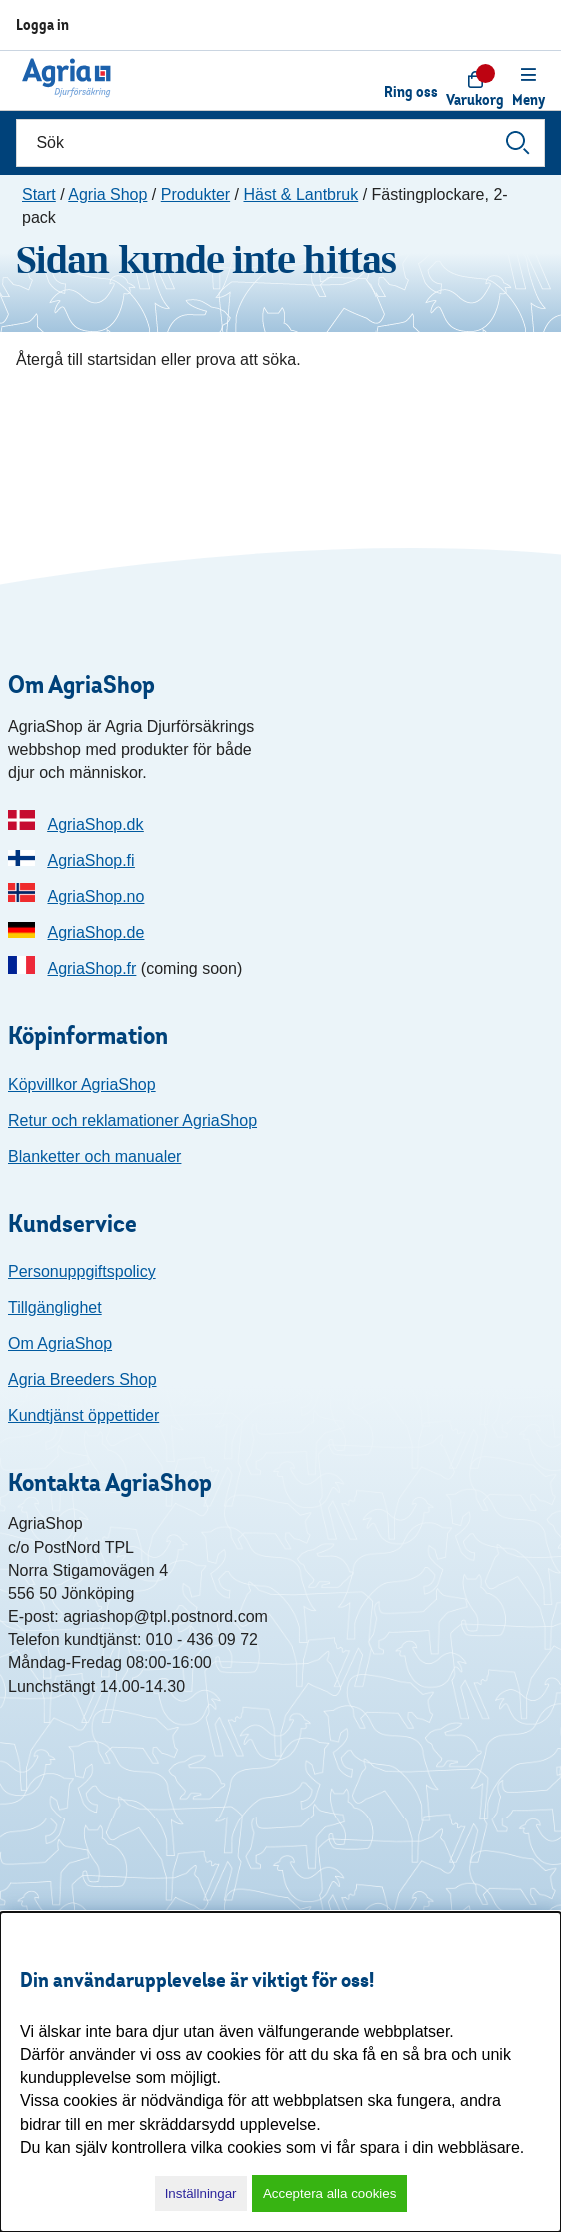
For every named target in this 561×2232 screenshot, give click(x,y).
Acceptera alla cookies (329, 2193)
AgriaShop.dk (95, 824)
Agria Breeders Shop (82, 1379)
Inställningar (201, 2193)
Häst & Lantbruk (300, 194)
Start (39, 194)
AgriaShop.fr (91, 968)
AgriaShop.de (95, 932)
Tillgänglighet (55, 1307)
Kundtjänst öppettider (83, 1415)
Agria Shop (107, 194)
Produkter (195, 194)
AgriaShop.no (95, 896)
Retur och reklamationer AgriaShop (132, 1120)
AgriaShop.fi (90, 860)
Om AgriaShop (60, 1343)
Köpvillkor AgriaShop (82, 1084)
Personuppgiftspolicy (82, 1271)
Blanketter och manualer (94, 1156)
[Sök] (280, 143)
